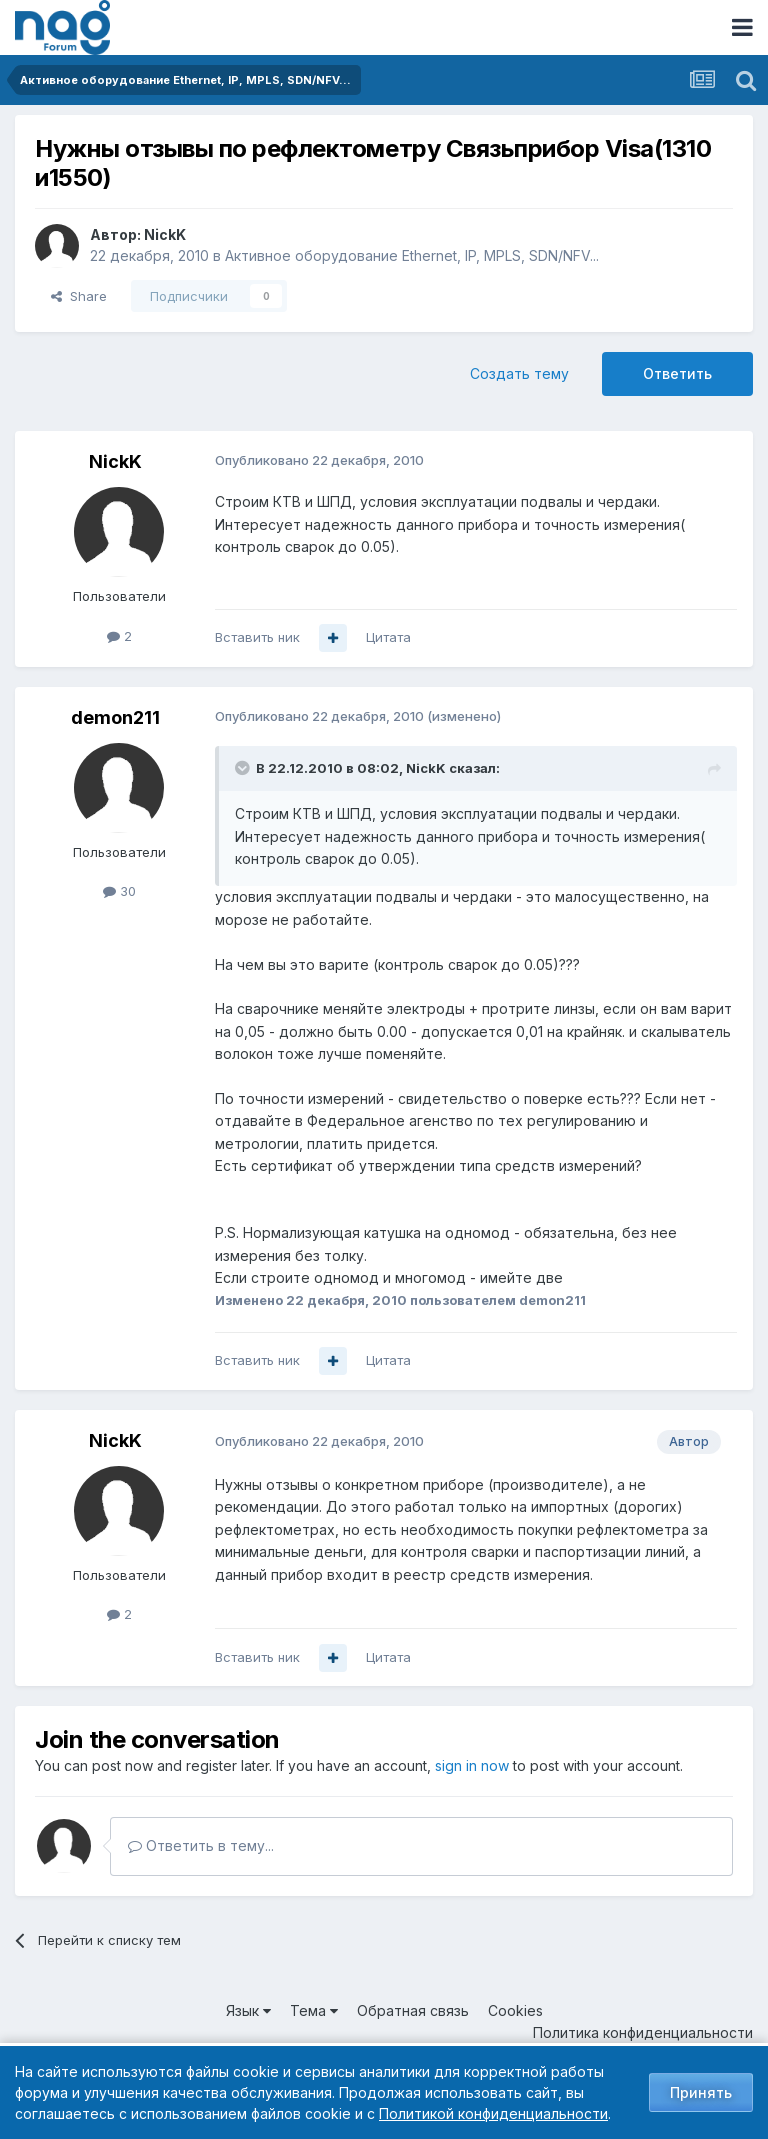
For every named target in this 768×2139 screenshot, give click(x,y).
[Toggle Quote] (244, 768)
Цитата (388, 637)
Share (79, 296)
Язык (248, 2010)
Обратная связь (413, 2010)
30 (119, 891)
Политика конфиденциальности (643, 2032)
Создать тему (519, 373)
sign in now (472, 1765)
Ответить (677, 373)
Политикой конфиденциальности (493, 2113)
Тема (314, 2010)
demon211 (115, 717)
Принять (701, 2092)
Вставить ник (257, 637)
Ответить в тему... (201, 1845)
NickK (165, 234)
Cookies (515, 2010)
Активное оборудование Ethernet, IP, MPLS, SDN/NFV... (412, 255)
